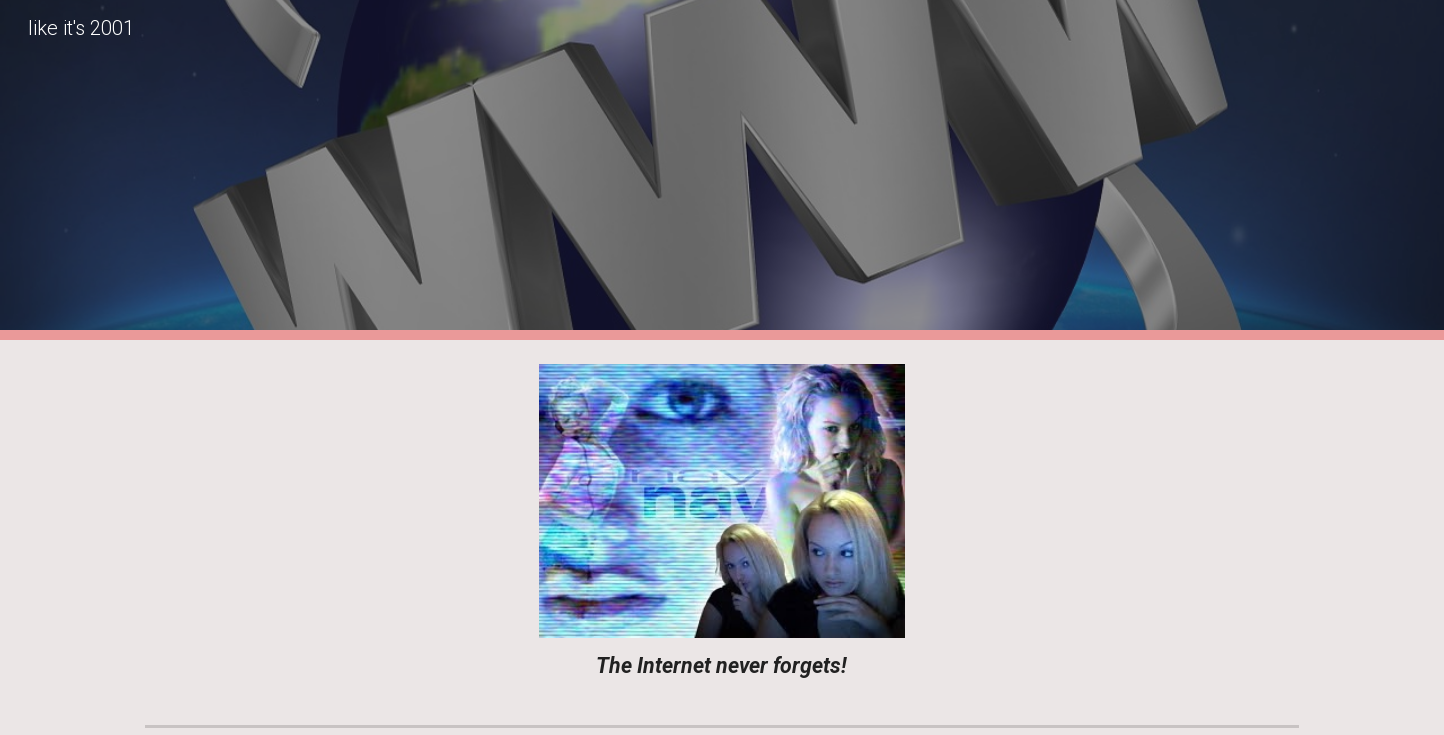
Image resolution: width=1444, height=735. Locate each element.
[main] (721, 665)
